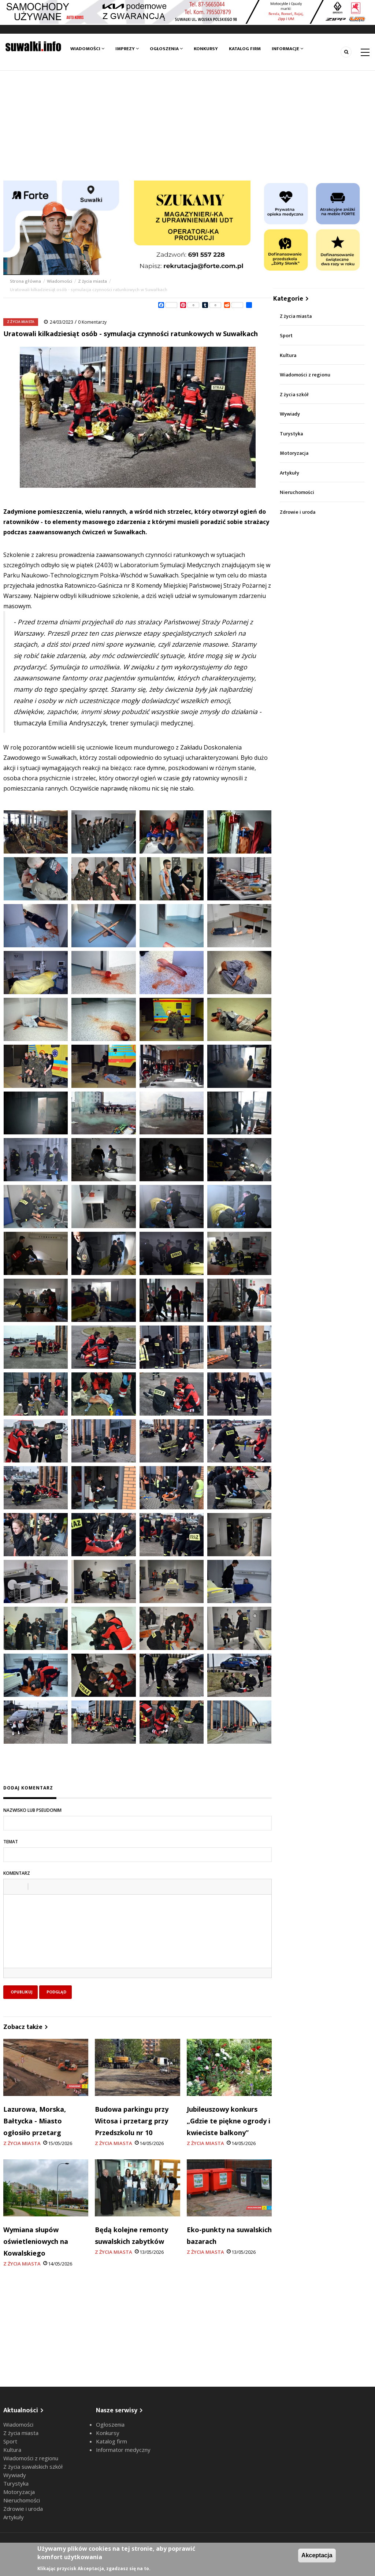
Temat (10, 1842)
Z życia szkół (294, 394)
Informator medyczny (123, 2449)
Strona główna (26, 281)
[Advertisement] (187, 125)
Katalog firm (245, 49)
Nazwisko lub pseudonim (32, 1810)
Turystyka (291, 434)
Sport (286, 335)
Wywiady (290, 414)
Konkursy (206, 49)
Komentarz (16, 1873)
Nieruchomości (297, 492)
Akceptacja (317, 2555)
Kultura (288, 355)
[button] (12, 1886)
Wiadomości (87, 49)
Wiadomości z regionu (305, 375)
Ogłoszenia (166, 49)
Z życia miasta (92, 281)
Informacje (287, 49)
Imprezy (127, 49)
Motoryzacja (294, 453)
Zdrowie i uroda (297, 512)
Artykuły (289, 473)
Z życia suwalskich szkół (33, 2466)
